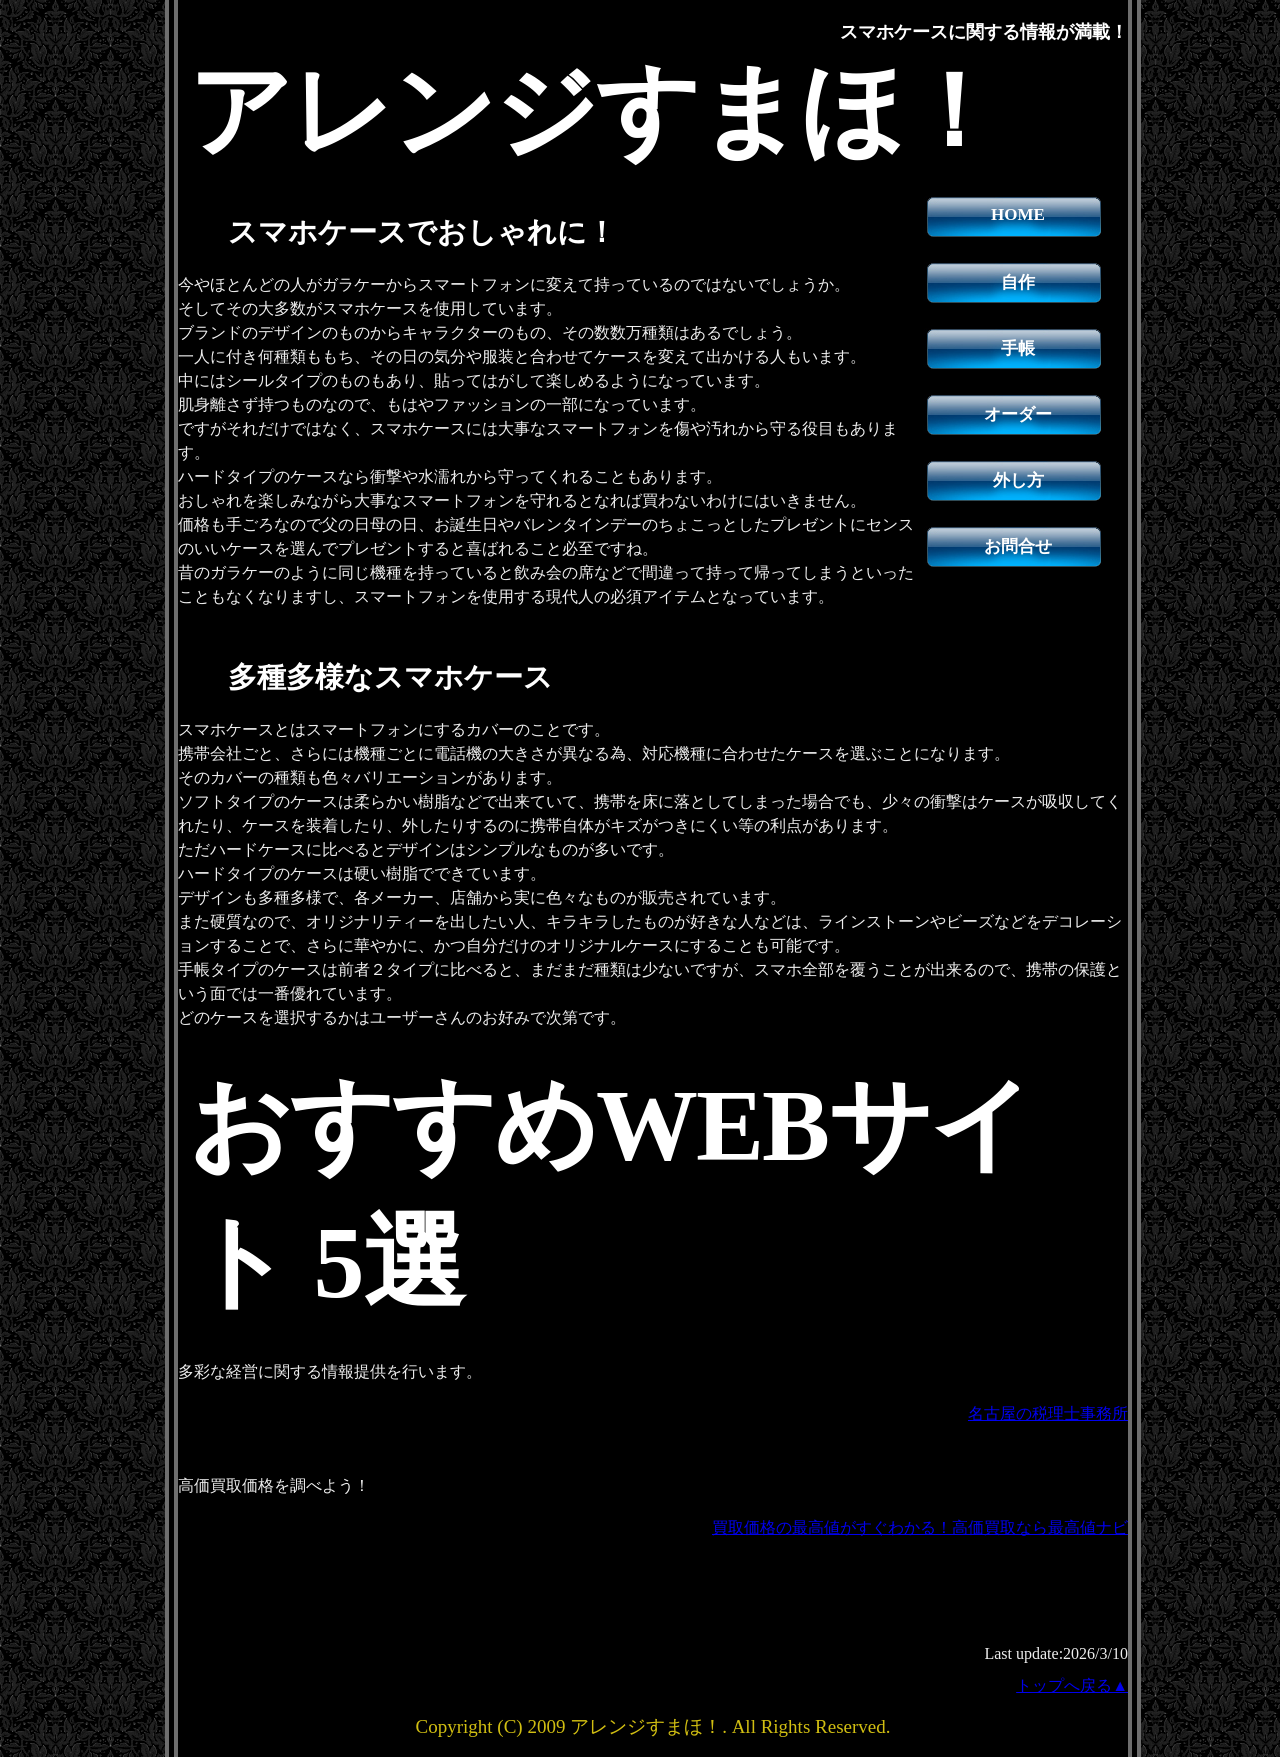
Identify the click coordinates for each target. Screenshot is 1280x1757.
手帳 (1018, 348)
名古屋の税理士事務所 (1048, 1413)
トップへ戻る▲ (1072, 1685)
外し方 (1018, 480)
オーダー (1018, 414)
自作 (1018, 282)
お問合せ (1018, 546)
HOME (1018, 214)
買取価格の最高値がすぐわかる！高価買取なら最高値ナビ (920, 1527)
